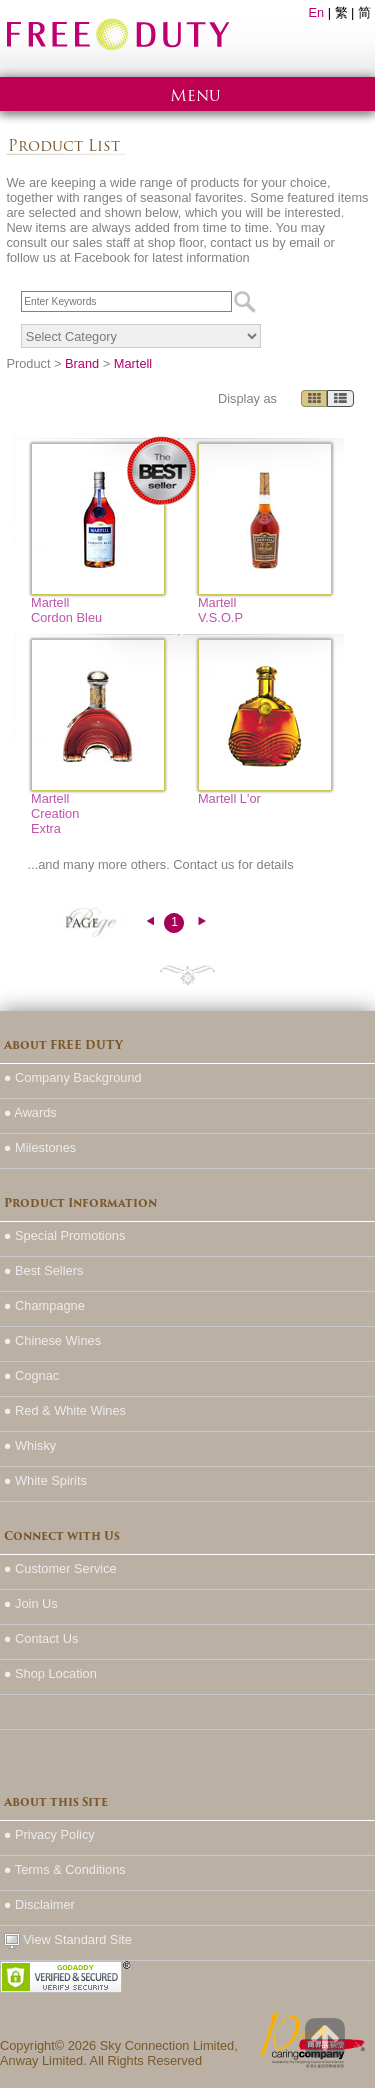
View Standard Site (68, 1940)
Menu (195, 95)
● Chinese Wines (52, 1340)
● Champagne (44, 1305)
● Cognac (31, 1375)
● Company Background (73, 1077)
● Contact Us (41, 1638)
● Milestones (40, 1147)
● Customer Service (60, 1568)
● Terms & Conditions (65, 1869)
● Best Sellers (44, 1270)
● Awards (30, 1112)
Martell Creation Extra (55, 813)
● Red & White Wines (65, 1410)
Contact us (203, 864)
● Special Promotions (65, 1235)
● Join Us (31, 1603)
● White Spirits (45, 1480)
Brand (82, 363)
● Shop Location (50, 1673)
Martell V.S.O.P (220, 610)
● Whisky (30, 1445)
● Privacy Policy (49, 1834)
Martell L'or (229, 798)
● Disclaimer (39, 1904)
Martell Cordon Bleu (66, 610)
